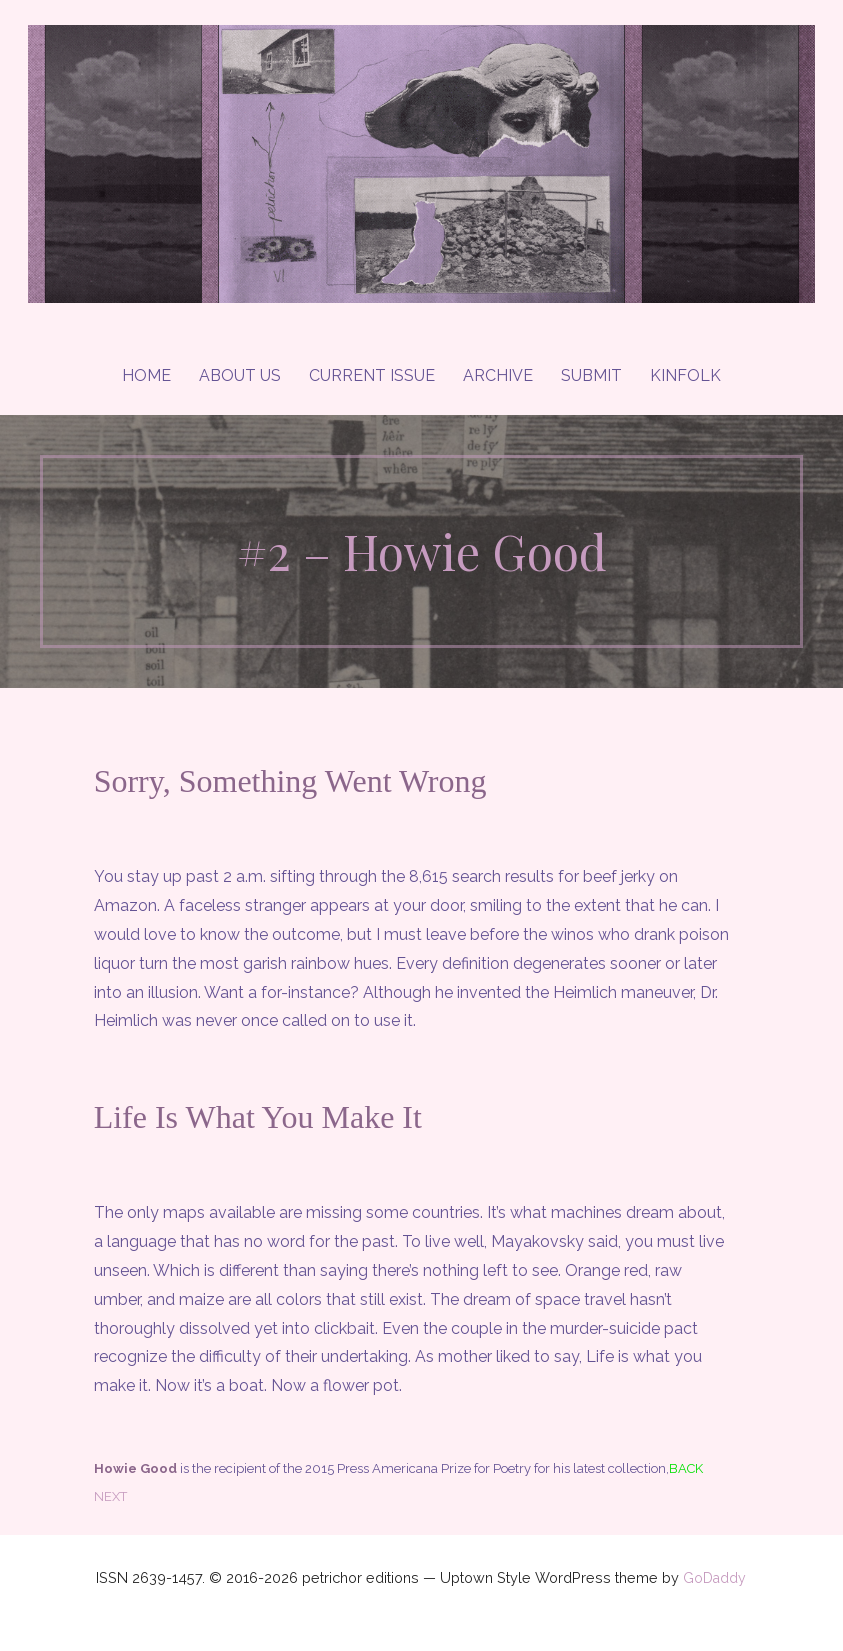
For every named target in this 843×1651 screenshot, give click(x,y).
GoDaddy (714, 1578)
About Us (240, 375)
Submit (591, 375)
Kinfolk (685, 375)
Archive (498, 375)
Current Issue (372, 375)
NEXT (110, 1496)
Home (146, 375)
